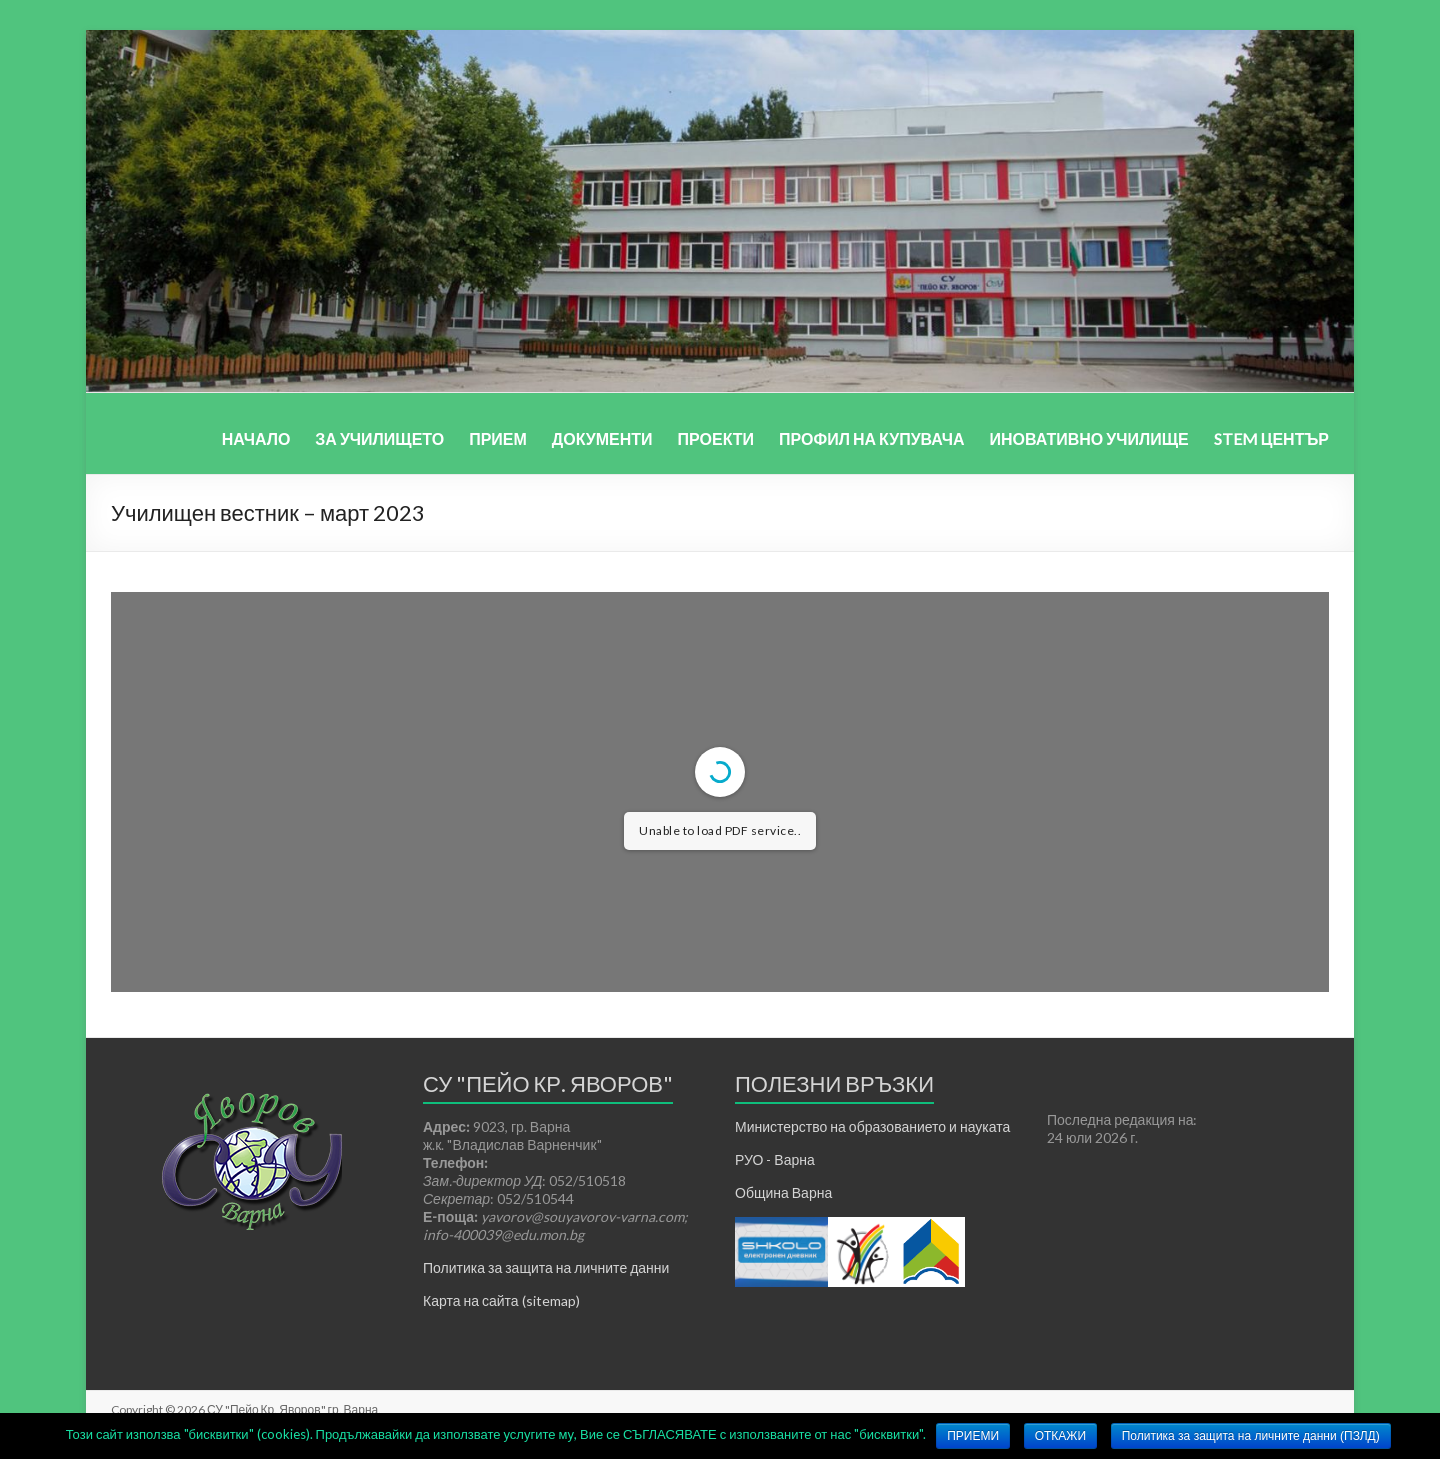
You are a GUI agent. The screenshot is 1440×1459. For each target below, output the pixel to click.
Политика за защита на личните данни (546, 1267)
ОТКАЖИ (1060, 1436)
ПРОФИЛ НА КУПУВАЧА (871, 438)
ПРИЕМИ (973, 1436)
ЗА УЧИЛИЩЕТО (379, 438)
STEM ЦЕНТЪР (1271, 438)
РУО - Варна (775, 1159)
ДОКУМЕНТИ (602, 438)
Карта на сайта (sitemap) (501, 1300)
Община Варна (783, 1192)
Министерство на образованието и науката (872, 1126)
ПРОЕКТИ (716, 438)
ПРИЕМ (498, 438)
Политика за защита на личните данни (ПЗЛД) (1251, 1436)
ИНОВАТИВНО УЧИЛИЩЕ (1088, 438)
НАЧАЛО (256, 438)
